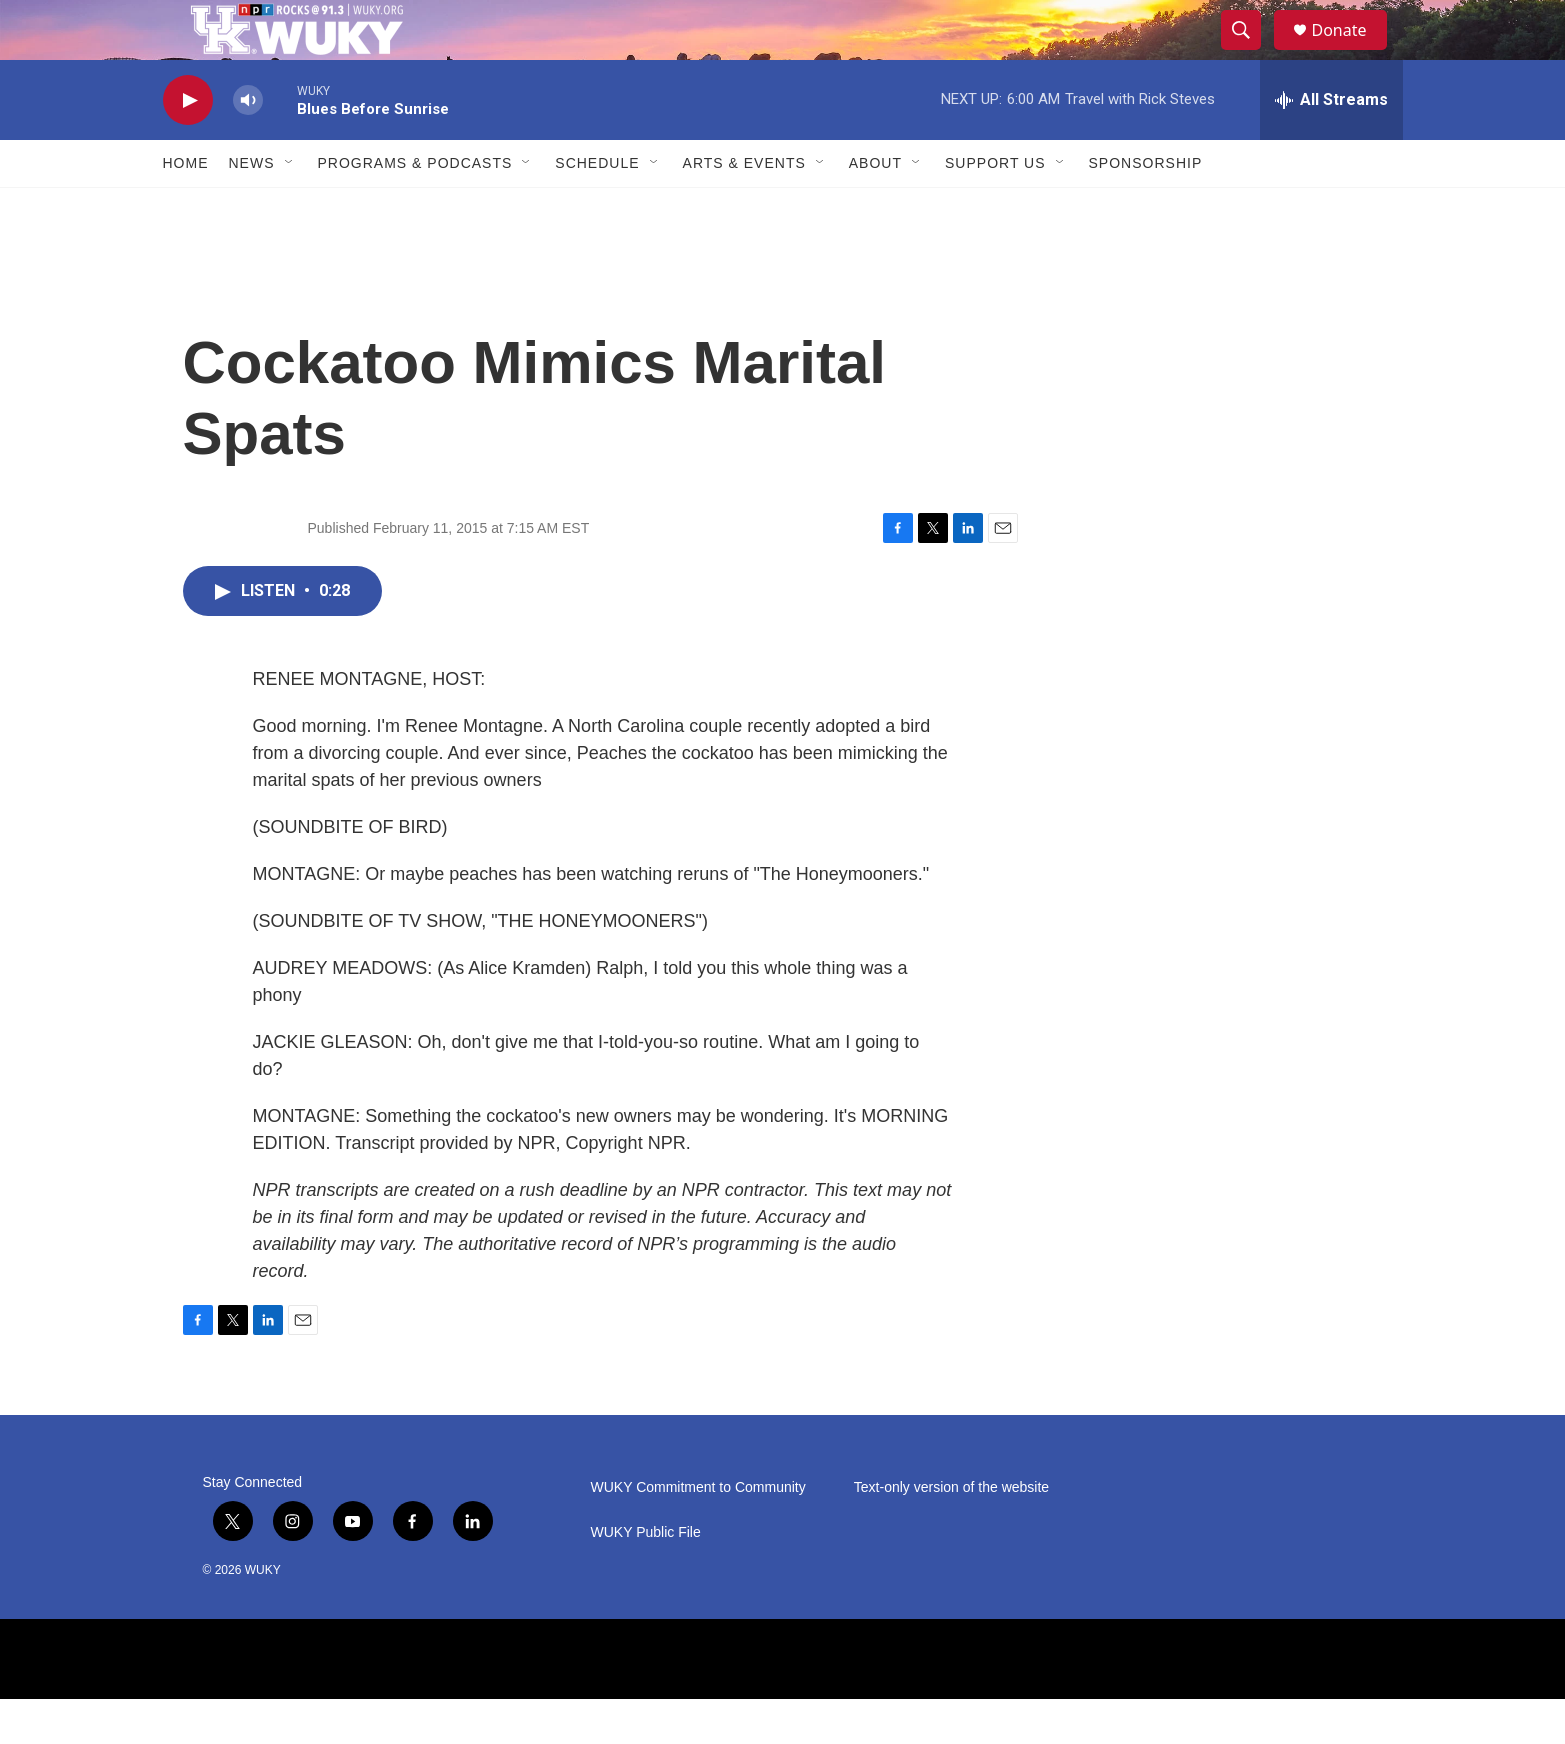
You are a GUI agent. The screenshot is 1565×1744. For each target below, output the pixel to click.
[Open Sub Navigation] (290, 208)
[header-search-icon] (1251, 53)
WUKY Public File (646, 1577)
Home (186, 208)
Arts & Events (744, 208)
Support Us (995, 208)
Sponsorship (1146, 208)
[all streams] (1331, 145)
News (252, 208)
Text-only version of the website (951, 1532)
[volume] (248, 145)
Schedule (597, 208)
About (875, 208)
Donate (1352, 52)
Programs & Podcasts (415, 208)
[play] (188, 145)
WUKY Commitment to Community (698, 1532)
